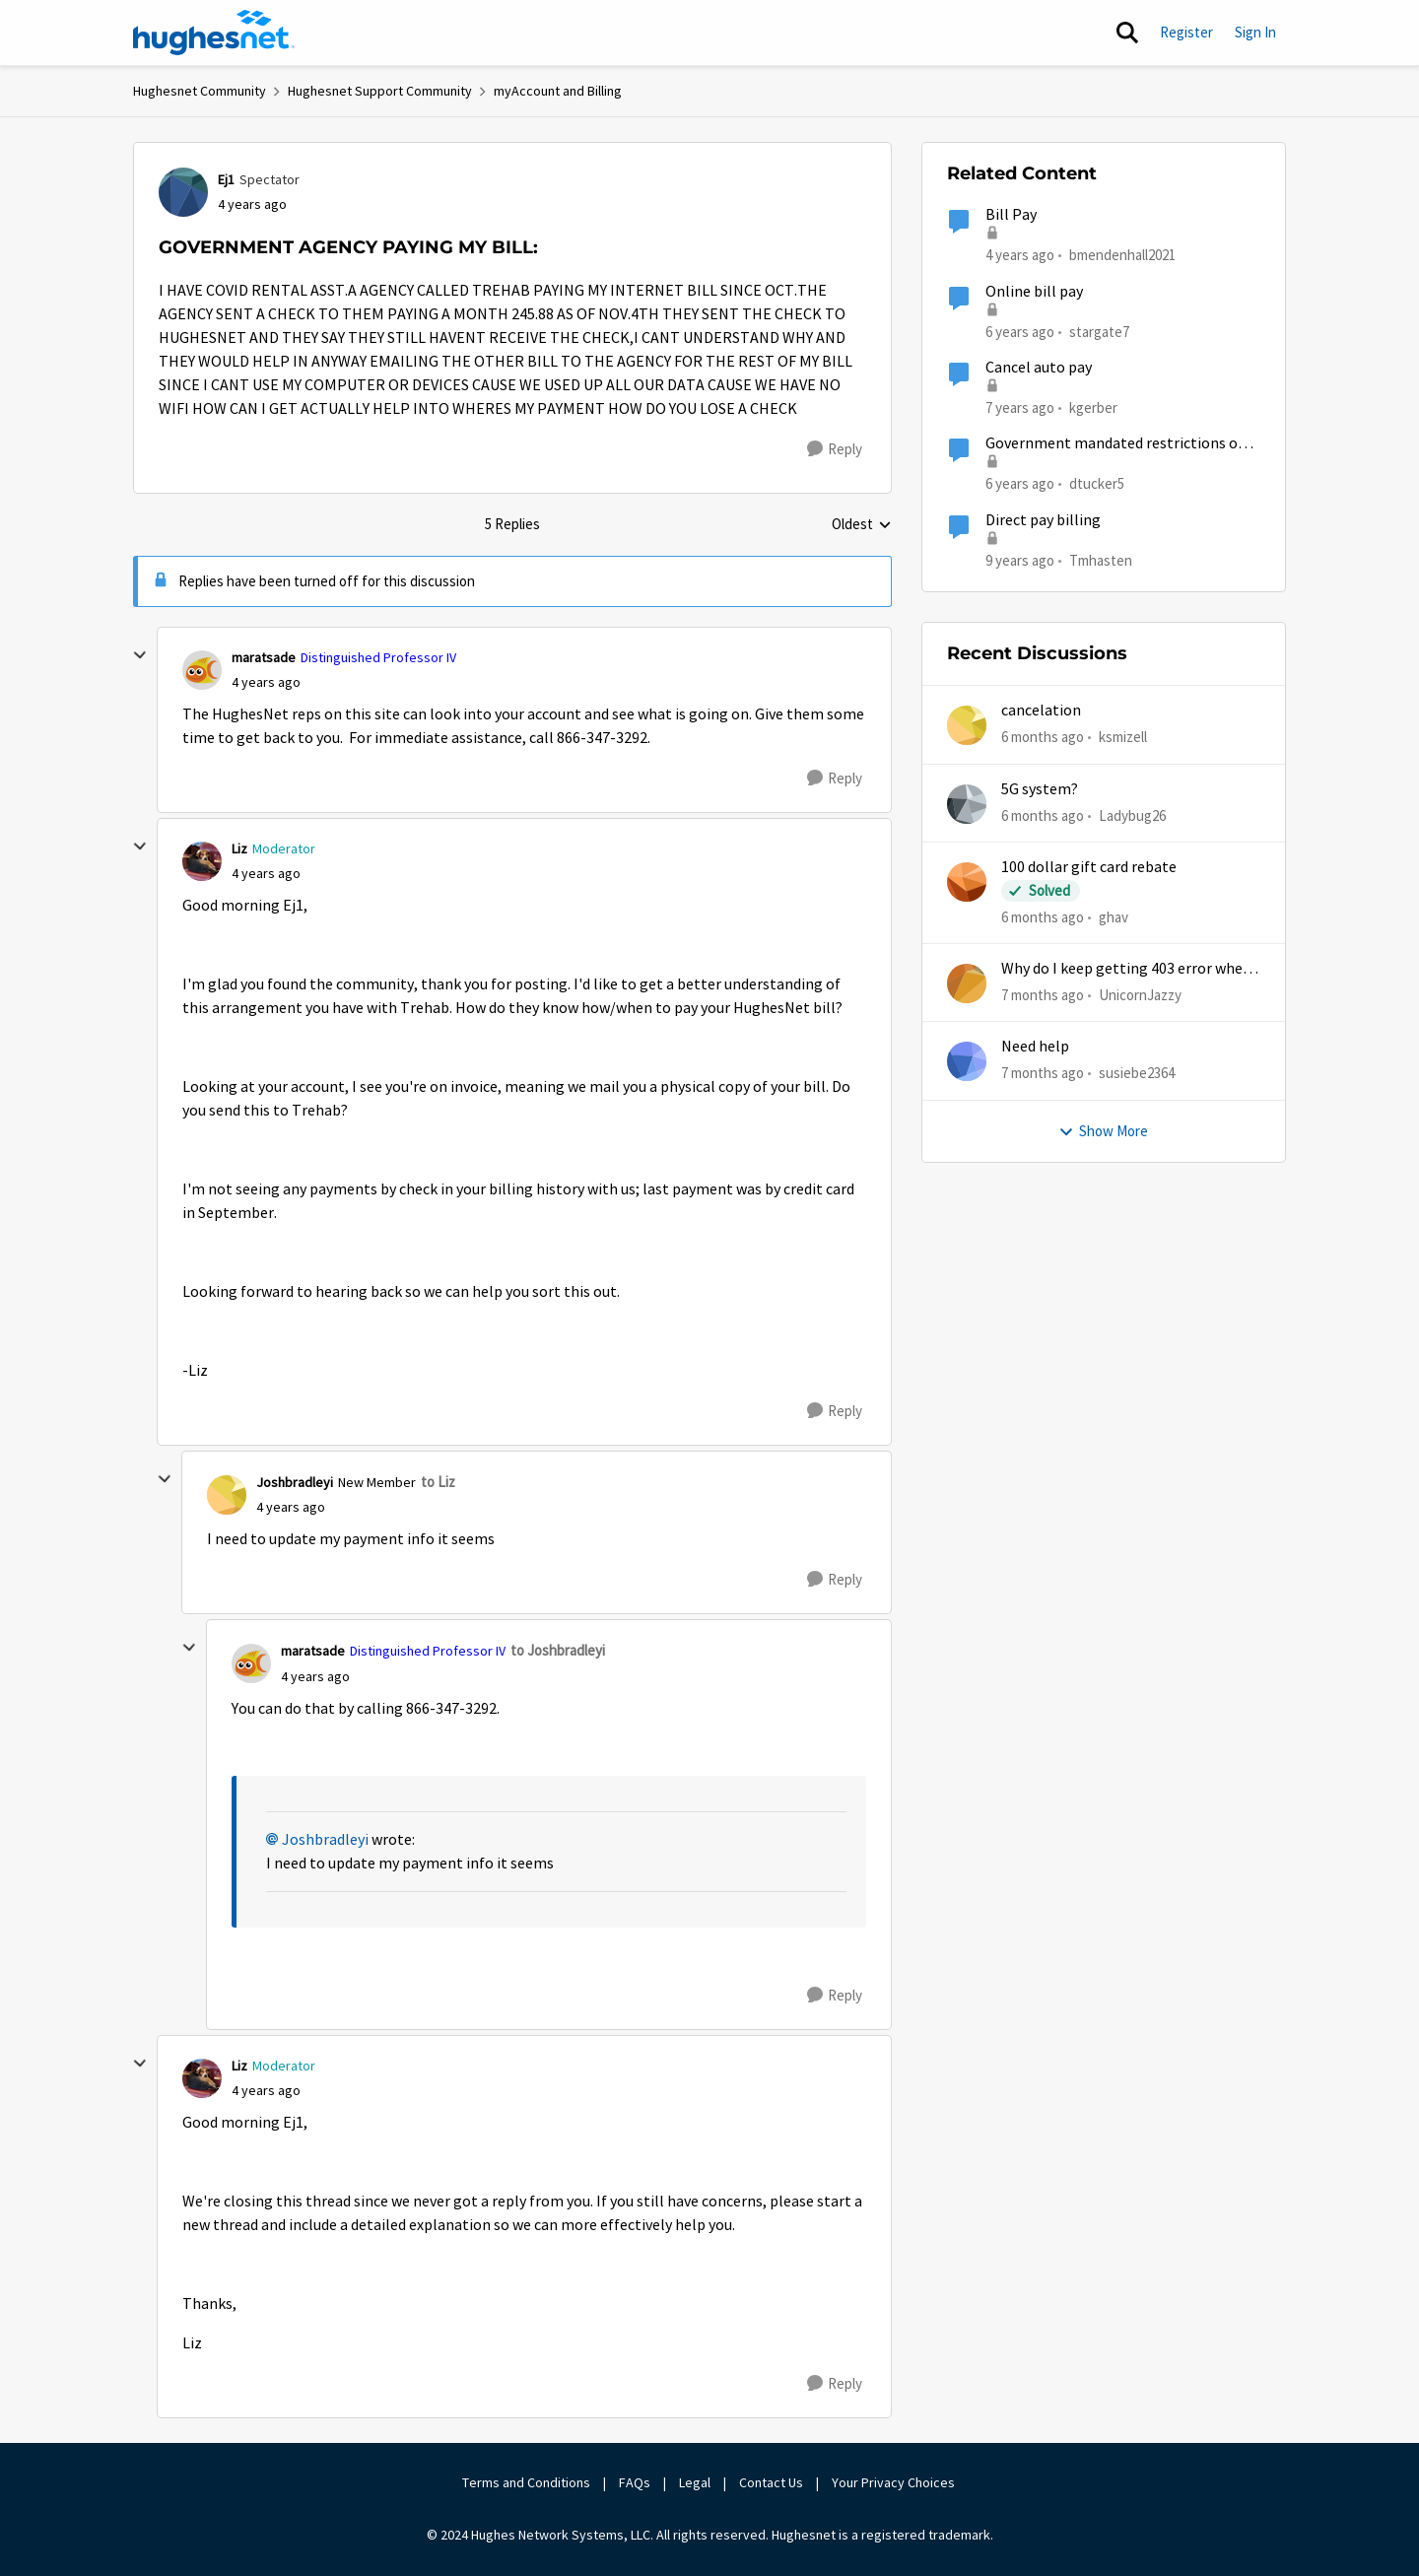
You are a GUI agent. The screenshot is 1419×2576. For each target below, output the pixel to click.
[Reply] (834, 449)
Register (1186, 32)
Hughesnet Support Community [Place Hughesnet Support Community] (380, 91)
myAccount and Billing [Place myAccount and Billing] (558, 91)
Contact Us (771, 2482)
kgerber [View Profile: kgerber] (1093, 407)
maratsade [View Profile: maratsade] (264, 657)
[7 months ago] (1042, 995)
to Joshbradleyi (557, 1650)
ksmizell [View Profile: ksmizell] (1123, 736)
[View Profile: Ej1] (183, 192)
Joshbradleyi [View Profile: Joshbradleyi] (294, 1482)
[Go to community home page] (214, 32)
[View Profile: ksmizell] (966, 725)
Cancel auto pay (1038, 367)
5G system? (1039, 789)
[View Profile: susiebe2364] (966, 1061)
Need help (1035, 1046)
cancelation (1041, 710)
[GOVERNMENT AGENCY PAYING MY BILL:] (266, 682)
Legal (694, 2482)
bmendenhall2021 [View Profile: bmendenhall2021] (1122, 254)
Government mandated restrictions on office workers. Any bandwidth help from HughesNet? (1121, 444)
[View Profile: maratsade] (202, 670)
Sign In (1255, 32)
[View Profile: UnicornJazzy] (966, 983)
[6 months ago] (1042, 737)
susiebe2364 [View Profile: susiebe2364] (1137, 1072)
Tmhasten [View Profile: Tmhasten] (1100, 559)
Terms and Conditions (526, 2482)
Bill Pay (1011, 215)
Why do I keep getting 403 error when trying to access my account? (1126, 969)
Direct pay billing (1043, 520)
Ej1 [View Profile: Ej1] (226, 179)
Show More (1103, 1130)
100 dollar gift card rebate (1089, 867)
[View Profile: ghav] (966, 882)
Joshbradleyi (325, 1840)
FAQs (634, 2482)
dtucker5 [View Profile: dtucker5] (1096, 483)
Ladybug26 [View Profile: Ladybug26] (1132, 814)
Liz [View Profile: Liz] (239, 848)
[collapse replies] (140, 655)
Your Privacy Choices (895, 2482)
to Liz (438, 1481)
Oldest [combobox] (862, 525)
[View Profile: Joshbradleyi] (226, 1495)
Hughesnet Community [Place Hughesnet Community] (199, 91)
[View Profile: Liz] (202, 861)
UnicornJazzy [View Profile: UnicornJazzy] (1140, 994)
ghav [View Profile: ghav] (1113, 917)
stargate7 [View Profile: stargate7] (1099, 330)
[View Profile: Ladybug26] (966, 804)
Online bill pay (1034, 292)
